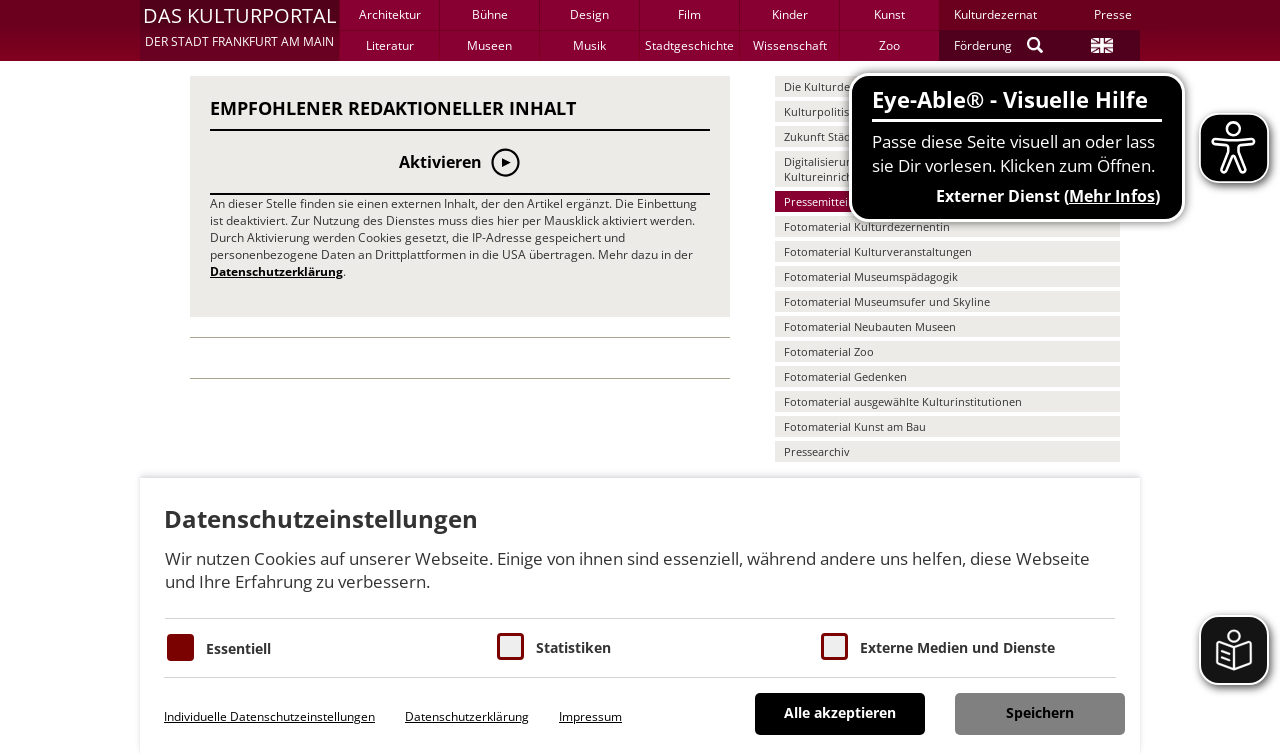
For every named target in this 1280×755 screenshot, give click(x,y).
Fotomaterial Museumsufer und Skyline (887, 301)
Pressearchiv (817, 451)
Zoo (889, 45)
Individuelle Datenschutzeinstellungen (269, 716)
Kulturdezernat (995, 14)
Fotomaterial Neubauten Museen (870, 326)
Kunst (889, 14)
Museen (489, 45)
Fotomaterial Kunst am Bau (855, 426)
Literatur (390, 45)
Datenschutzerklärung (276, 271)
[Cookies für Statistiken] (510, 646)
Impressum (590, 716)
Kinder (790, 14)
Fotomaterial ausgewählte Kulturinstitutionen (903, 401)
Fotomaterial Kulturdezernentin (867, 226)
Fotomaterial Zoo (829, 351)
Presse (1113, 14)
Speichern (1040, 712)
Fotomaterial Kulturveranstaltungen (878, 251)
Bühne (490, 14)
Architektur (390, 14)
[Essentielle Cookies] (180, 647)
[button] (239, 30)
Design (589, 14)
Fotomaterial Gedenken (845, 376)
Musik (589, 45)
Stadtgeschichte (689, 45)
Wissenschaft (790, 45)
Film (689, 14)
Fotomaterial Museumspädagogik (871, 276)
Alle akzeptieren (840, 712)
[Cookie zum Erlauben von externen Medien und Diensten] (834, 646)
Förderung (983, 45)
